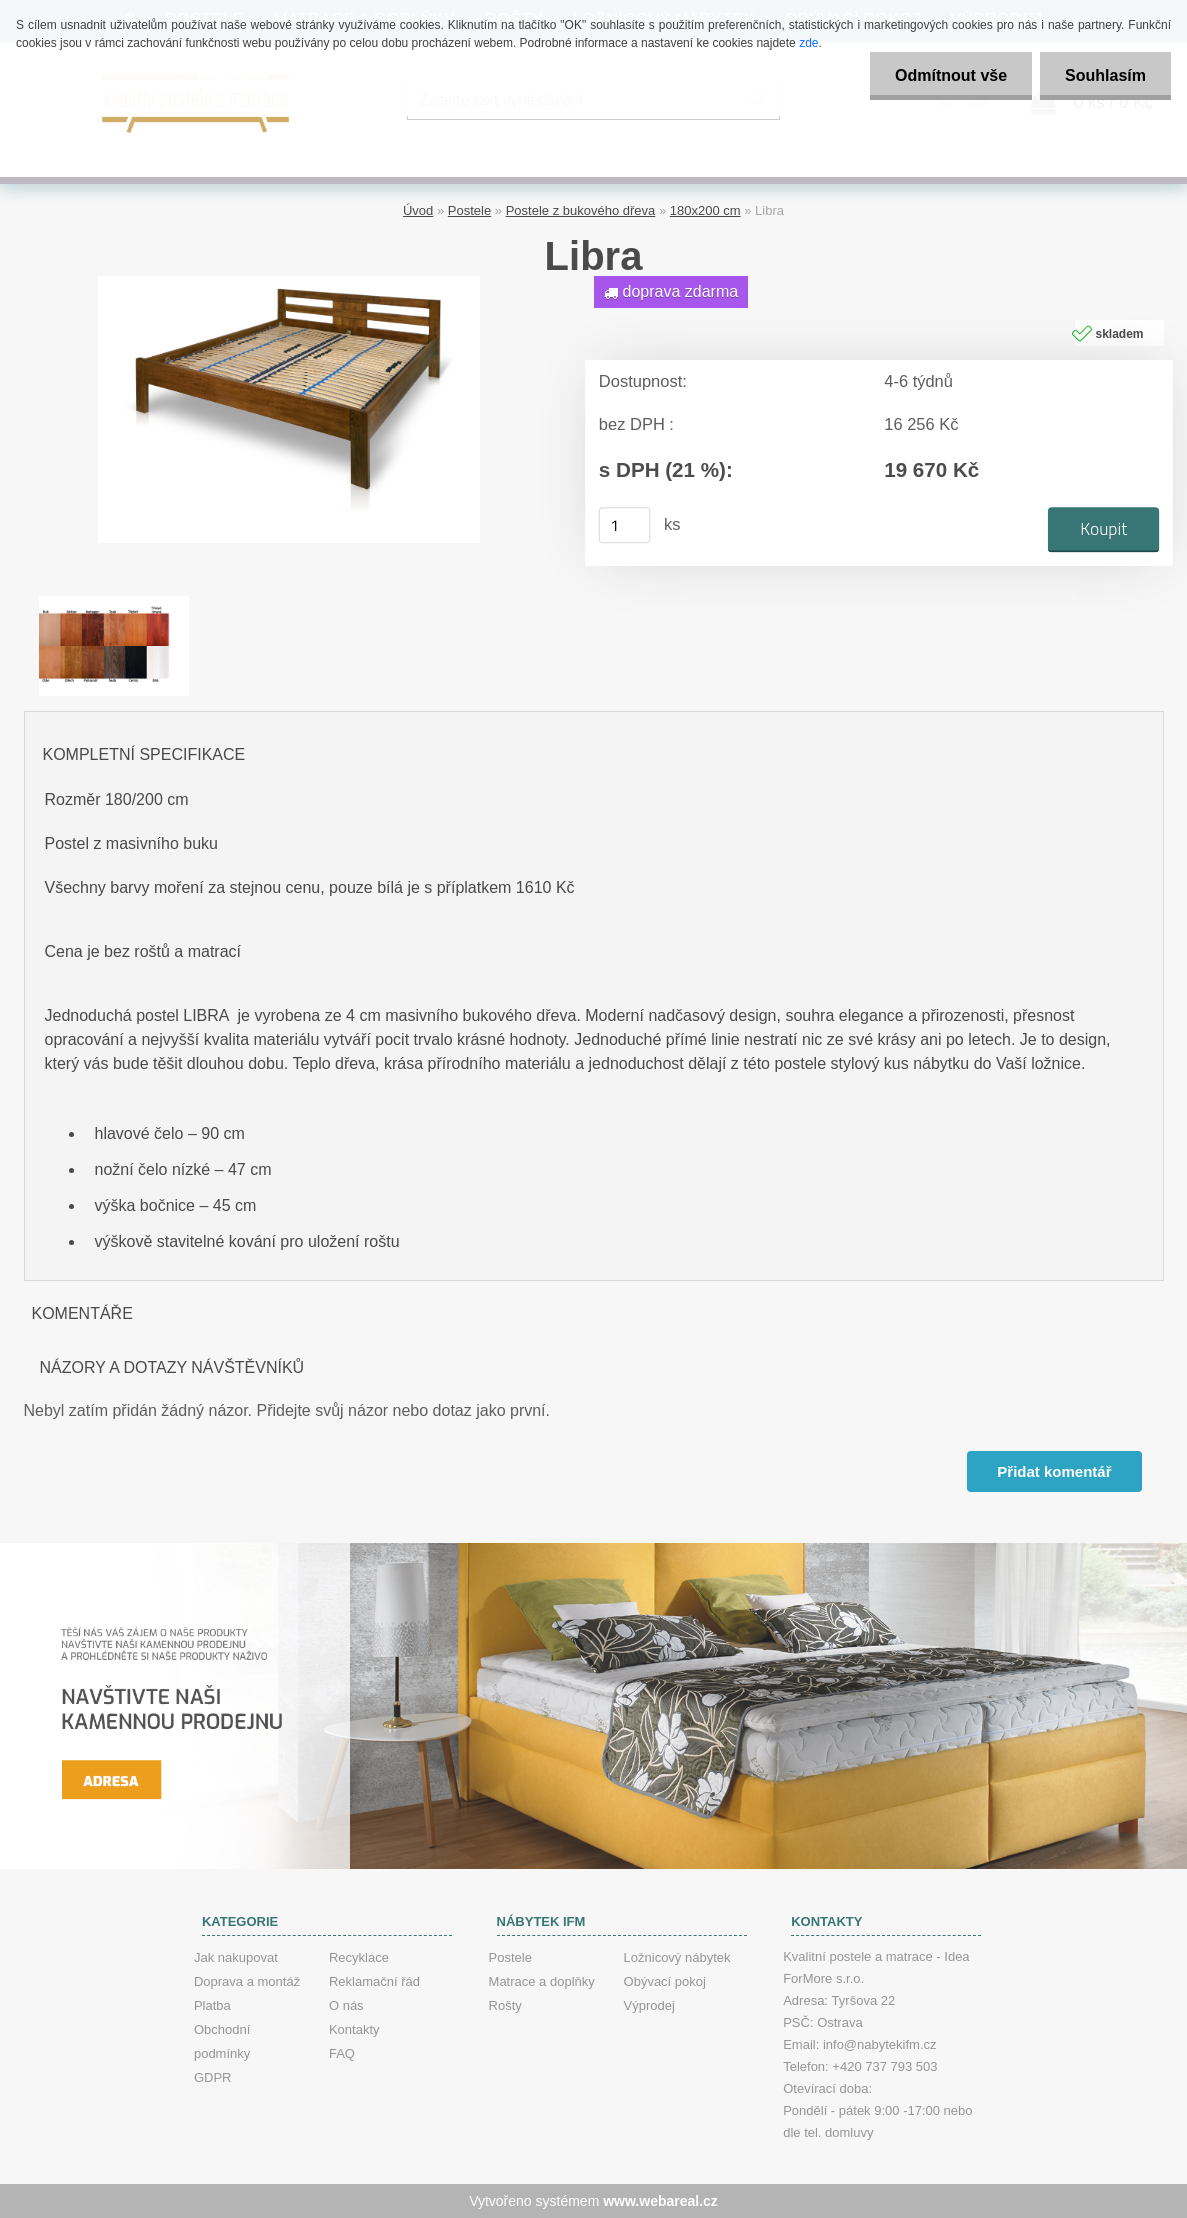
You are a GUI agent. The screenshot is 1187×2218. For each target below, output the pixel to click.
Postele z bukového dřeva (581, 210)
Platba (212, 2005)
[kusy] (624, 525)
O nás (346, 2005)
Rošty (505, 2005)
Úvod (418, 210)
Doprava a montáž (247, 1981)
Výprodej (649, 2005)
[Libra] (289, 283)
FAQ (342, 2053)
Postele (469, 210)
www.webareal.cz (660, 2201)
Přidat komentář (1054, 1471)
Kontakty (354, 2029)
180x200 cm (705, 210)
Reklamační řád (374, 1981)
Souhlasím (1105, 75)
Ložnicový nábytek (677, 1957)
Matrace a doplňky (542, 1981)
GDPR (213, 2077)
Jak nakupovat (236, 1957)
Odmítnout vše (951, 75)
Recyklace (359, 1957)
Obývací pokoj (665, 1981)
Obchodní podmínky (222, 2041)
